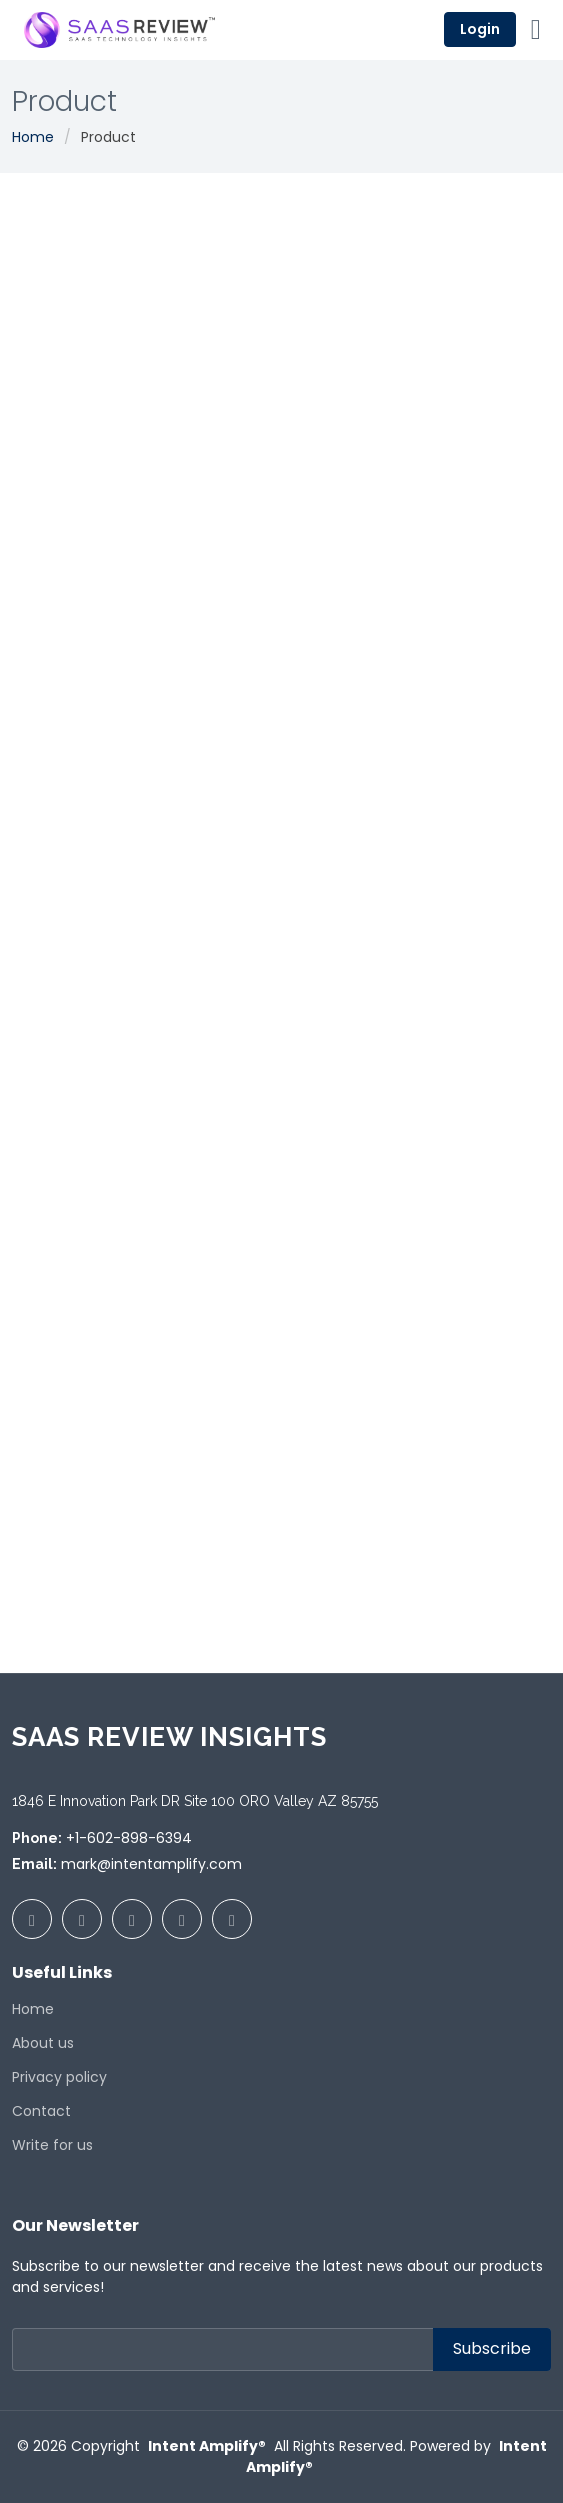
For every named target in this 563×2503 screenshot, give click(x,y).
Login (480, 29)
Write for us (52, 2145)
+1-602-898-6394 (129, 1838)
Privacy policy (59, 2077)
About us (43, 2043)
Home (33, 137)
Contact (41, 2111)
